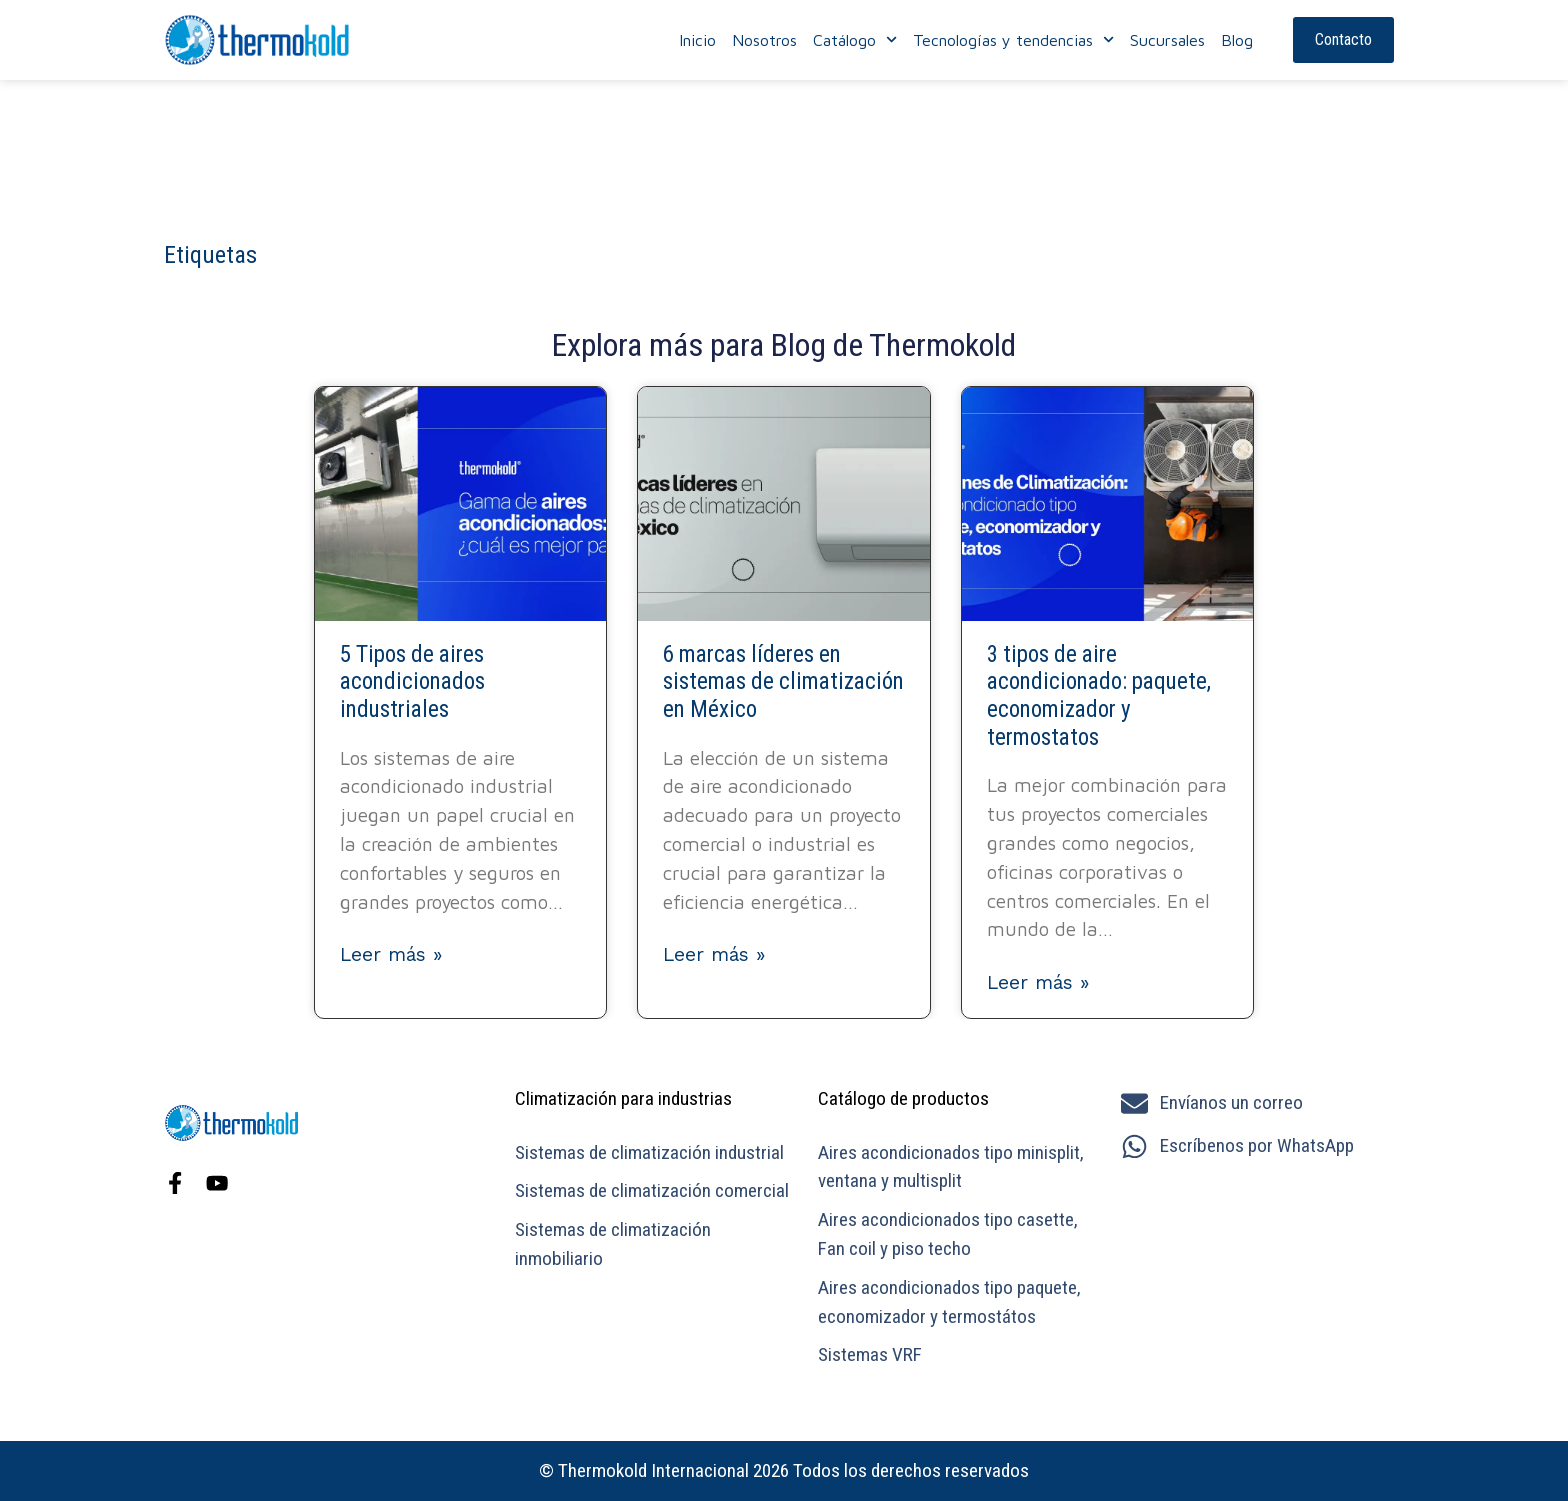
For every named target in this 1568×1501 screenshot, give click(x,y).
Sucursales (1167, 40)
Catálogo (855, 40)
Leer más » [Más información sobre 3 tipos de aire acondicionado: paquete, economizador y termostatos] (1038, 982)
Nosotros (764, 40)
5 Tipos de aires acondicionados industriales (412, 682)
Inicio (697, 40)
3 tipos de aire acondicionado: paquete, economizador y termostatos (1099, 696)
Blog (1237, 40)
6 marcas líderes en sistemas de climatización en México (783, 682)
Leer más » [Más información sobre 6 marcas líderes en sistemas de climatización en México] (714, 954)
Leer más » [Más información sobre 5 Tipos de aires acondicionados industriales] (391, 954)
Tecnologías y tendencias (1013, 40)
